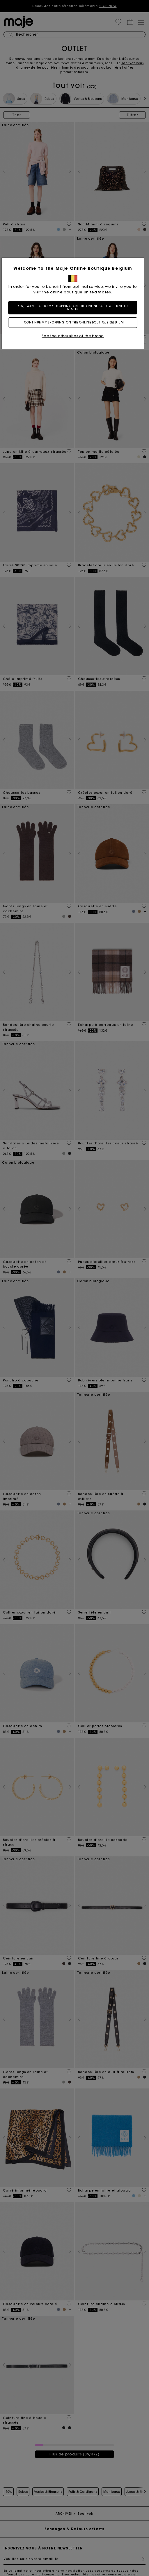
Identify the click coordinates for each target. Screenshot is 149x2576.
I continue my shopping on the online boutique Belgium (74, 322)
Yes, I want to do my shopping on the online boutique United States (74, 307)
